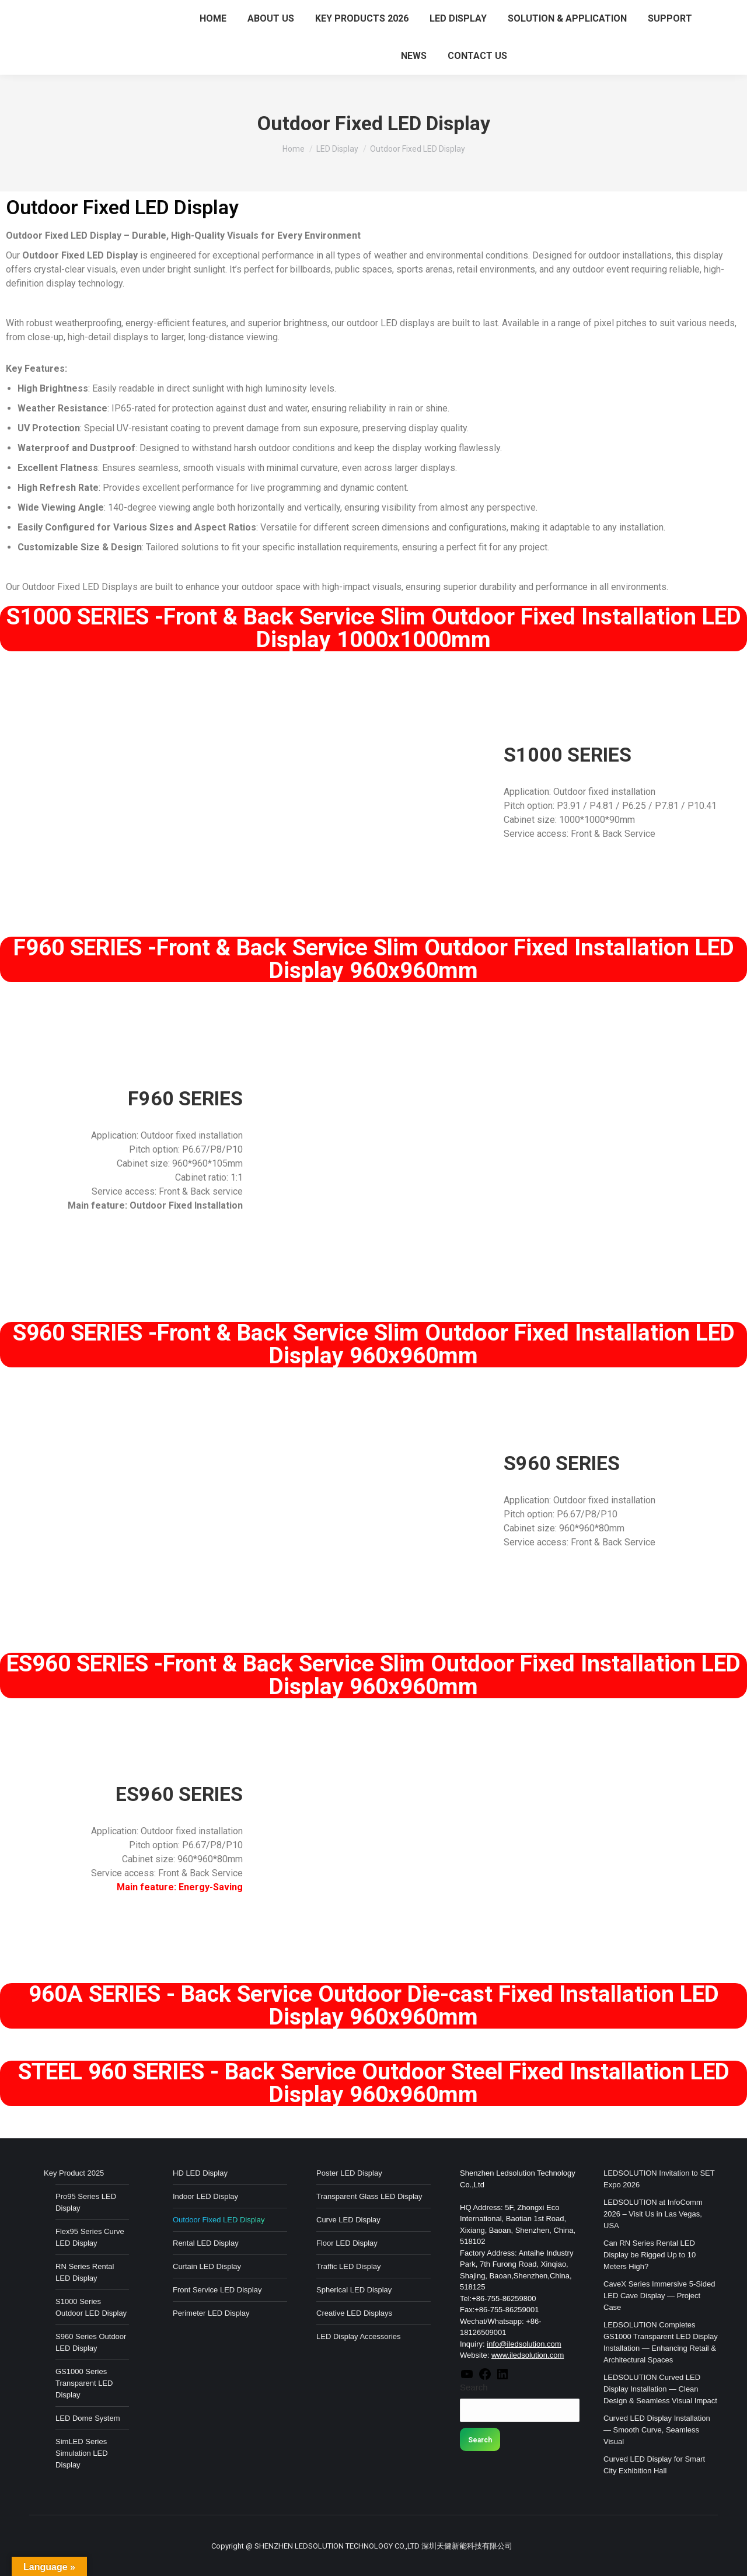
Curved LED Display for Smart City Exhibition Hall (654, 2465)
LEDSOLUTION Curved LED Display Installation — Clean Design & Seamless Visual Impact (660, 2389)
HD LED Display (200, 2173)
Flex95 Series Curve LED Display (89, 2237)
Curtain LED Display (207, 2266)
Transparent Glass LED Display (369, 2196)
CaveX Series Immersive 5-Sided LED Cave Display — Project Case (659, 2296)
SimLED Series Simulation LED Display (81, 2453)
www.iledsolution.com (527, 2355)
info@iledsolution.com (524, 2344)
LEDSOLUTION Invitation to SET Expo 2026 (659, 2179)
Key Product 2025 (74, 2173)
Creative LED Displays (354, 2313)
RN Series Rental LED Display (84, 2272)
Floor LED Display (347, 2243)
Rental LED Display (206, 2243)
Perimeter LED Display (211, 2313)
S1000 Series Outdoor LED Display (91, 2307)
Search (474, 2387)
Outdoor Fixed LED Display (219, 2219)
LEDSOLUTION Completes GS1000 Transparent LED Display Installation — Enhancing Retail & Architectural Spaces (660, 2342)
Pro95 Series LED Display (85, 2202)
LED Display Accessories (358, 2336)
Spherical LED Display (354, 2289)
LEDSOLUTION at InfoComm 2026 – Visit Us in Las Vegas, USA (653, 2214)
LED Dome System (87, 2418)
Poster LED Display (349, 2173)
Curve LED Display (348, 2219)
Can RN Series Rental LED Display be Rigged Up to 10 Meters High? (649, 2255)
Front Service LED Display (217, 2289)
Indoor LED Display (205, 2196)
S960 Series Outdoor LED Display (90, 2342)
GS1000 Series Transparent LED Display (84, 2383)
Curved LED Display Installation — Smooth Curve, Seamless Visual (656, 2430)
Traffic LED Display (348, 2266)
